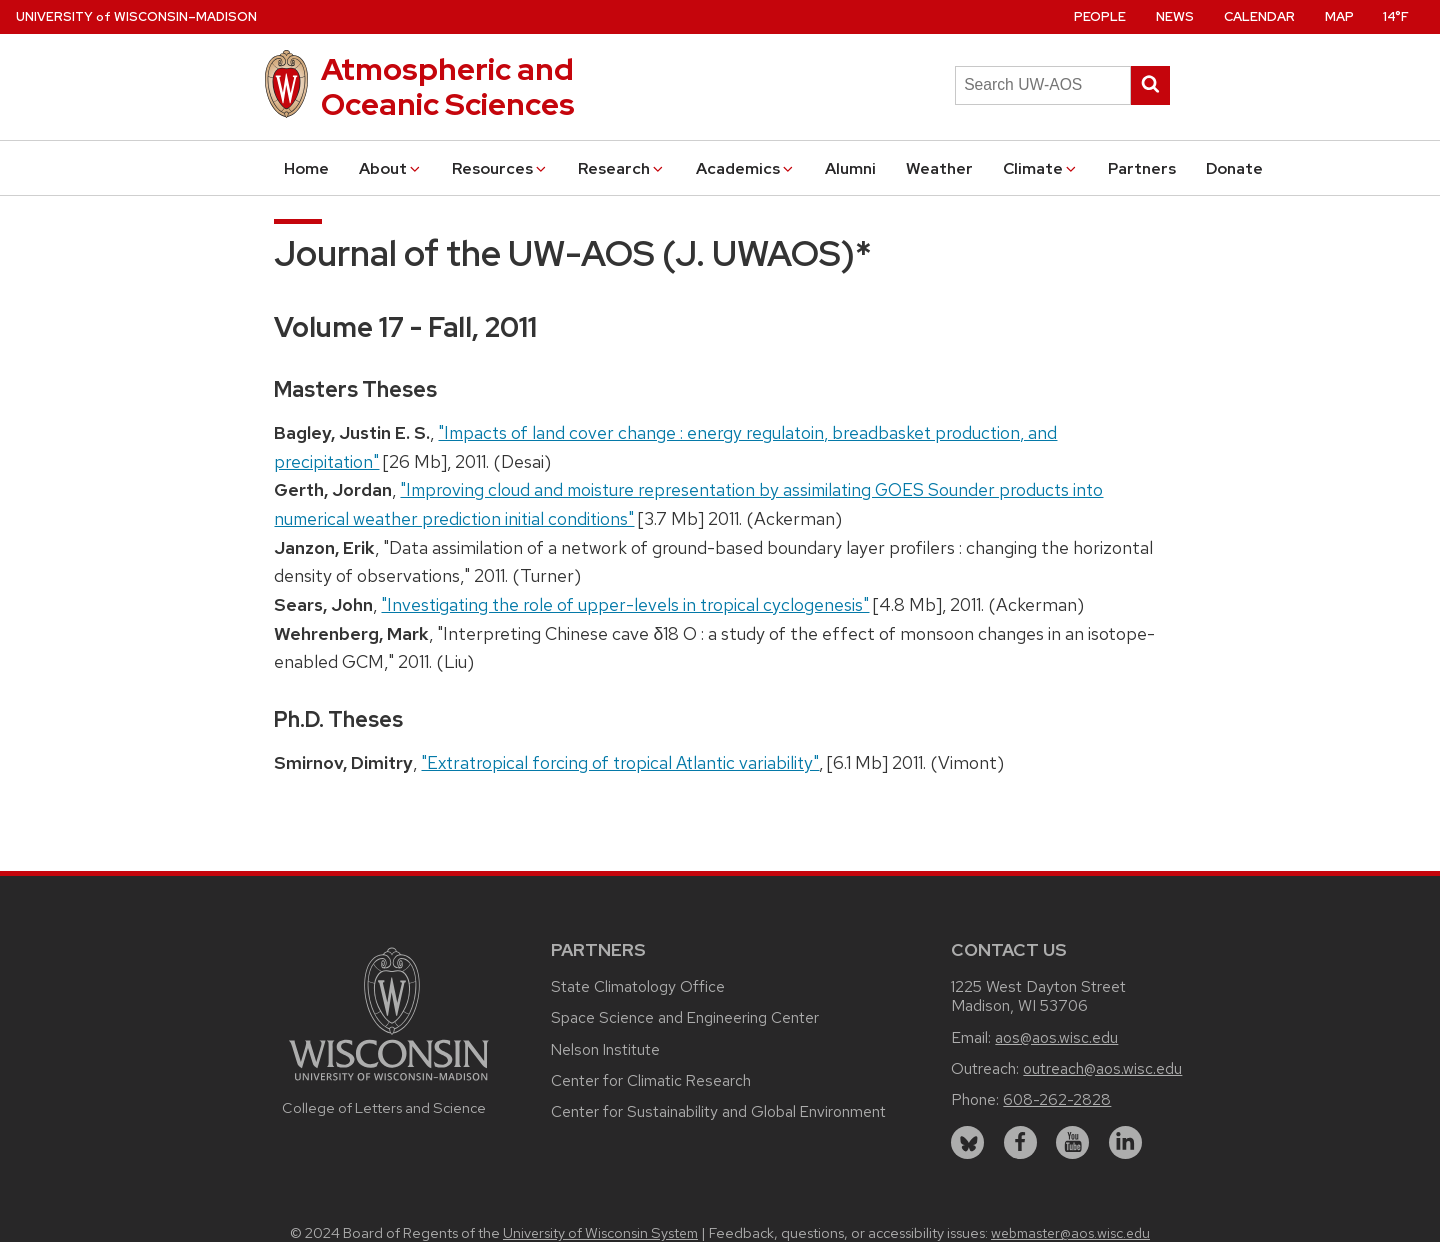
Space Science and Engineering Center (685, 1017)
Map (1339, 16)
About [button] (391, 168)
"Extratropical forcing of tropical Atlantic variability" (620, 762)
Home (306, 168)
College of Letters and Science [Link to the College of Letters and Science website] (384, 1107)
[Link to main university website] (389, 1083)
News (1175, 16)
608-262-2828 (1057, 1099)
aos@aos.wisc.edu (1056, 1037)
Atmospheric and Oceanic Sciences (448, 86)
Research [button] (622, 168)
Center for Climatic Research (651, 1080)
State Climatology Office (638, 986)
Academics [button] (746, 168)
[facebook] (1020, 1142)
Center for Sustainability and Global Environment (718, 1111)
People (1100, 16)
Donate (1234, 168)
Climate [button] (1041, 168)
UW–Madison (136, 16)
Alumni (850, 168)
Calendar (1259, 16)
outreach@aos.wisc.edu (1102, 1068)
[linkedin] (1125, 1142)
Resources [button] (500, 168)
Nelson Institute (605, 1049)
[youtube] (1072, 1142)
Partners (1142, 168)
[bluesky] (967, 1142)
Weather (939, 168)
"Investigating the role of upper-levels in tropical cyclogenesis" (625, 604)
